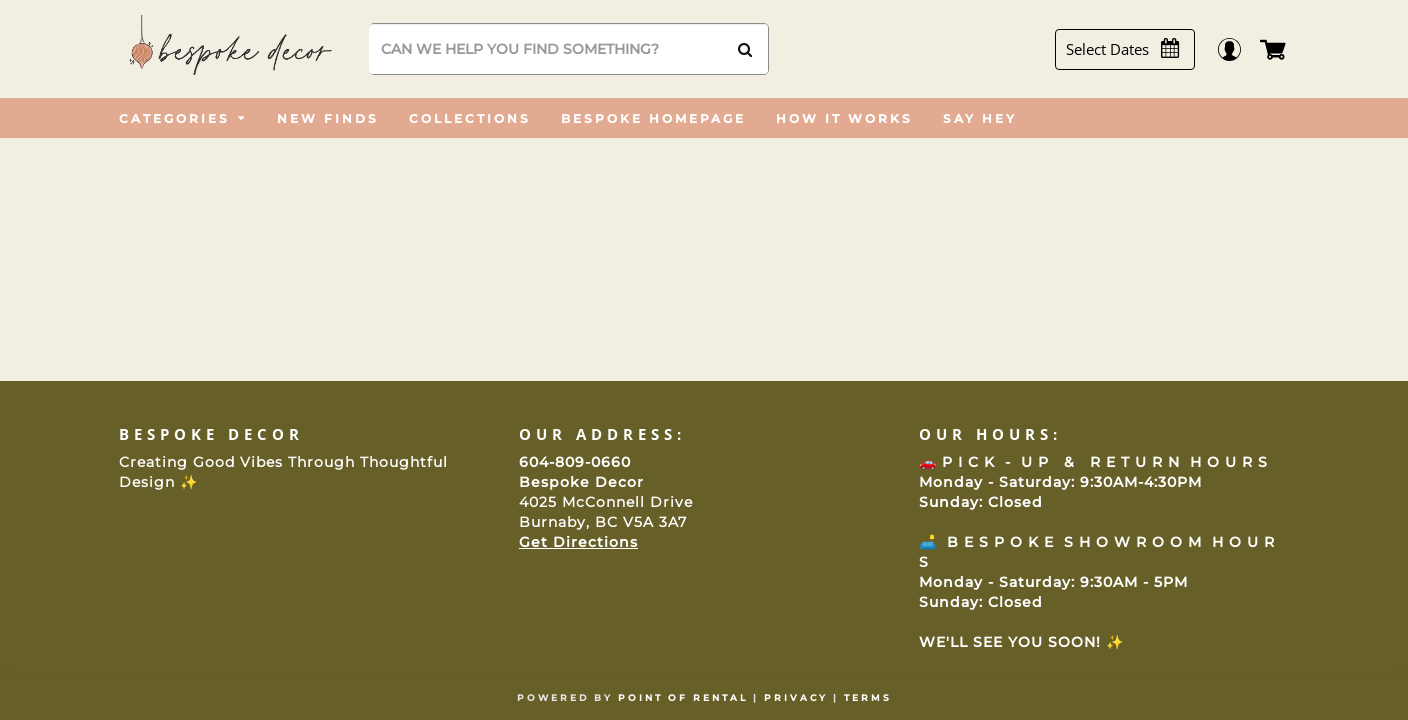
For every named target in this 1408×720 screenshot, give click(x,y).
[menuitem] (183, 118)
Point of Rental (683, 697)
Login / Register (1239, 49)
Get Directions (578, 542)
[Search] (568, 49)
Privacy (796, 697)
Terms (868, 697)
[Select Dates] (1133, 49)
